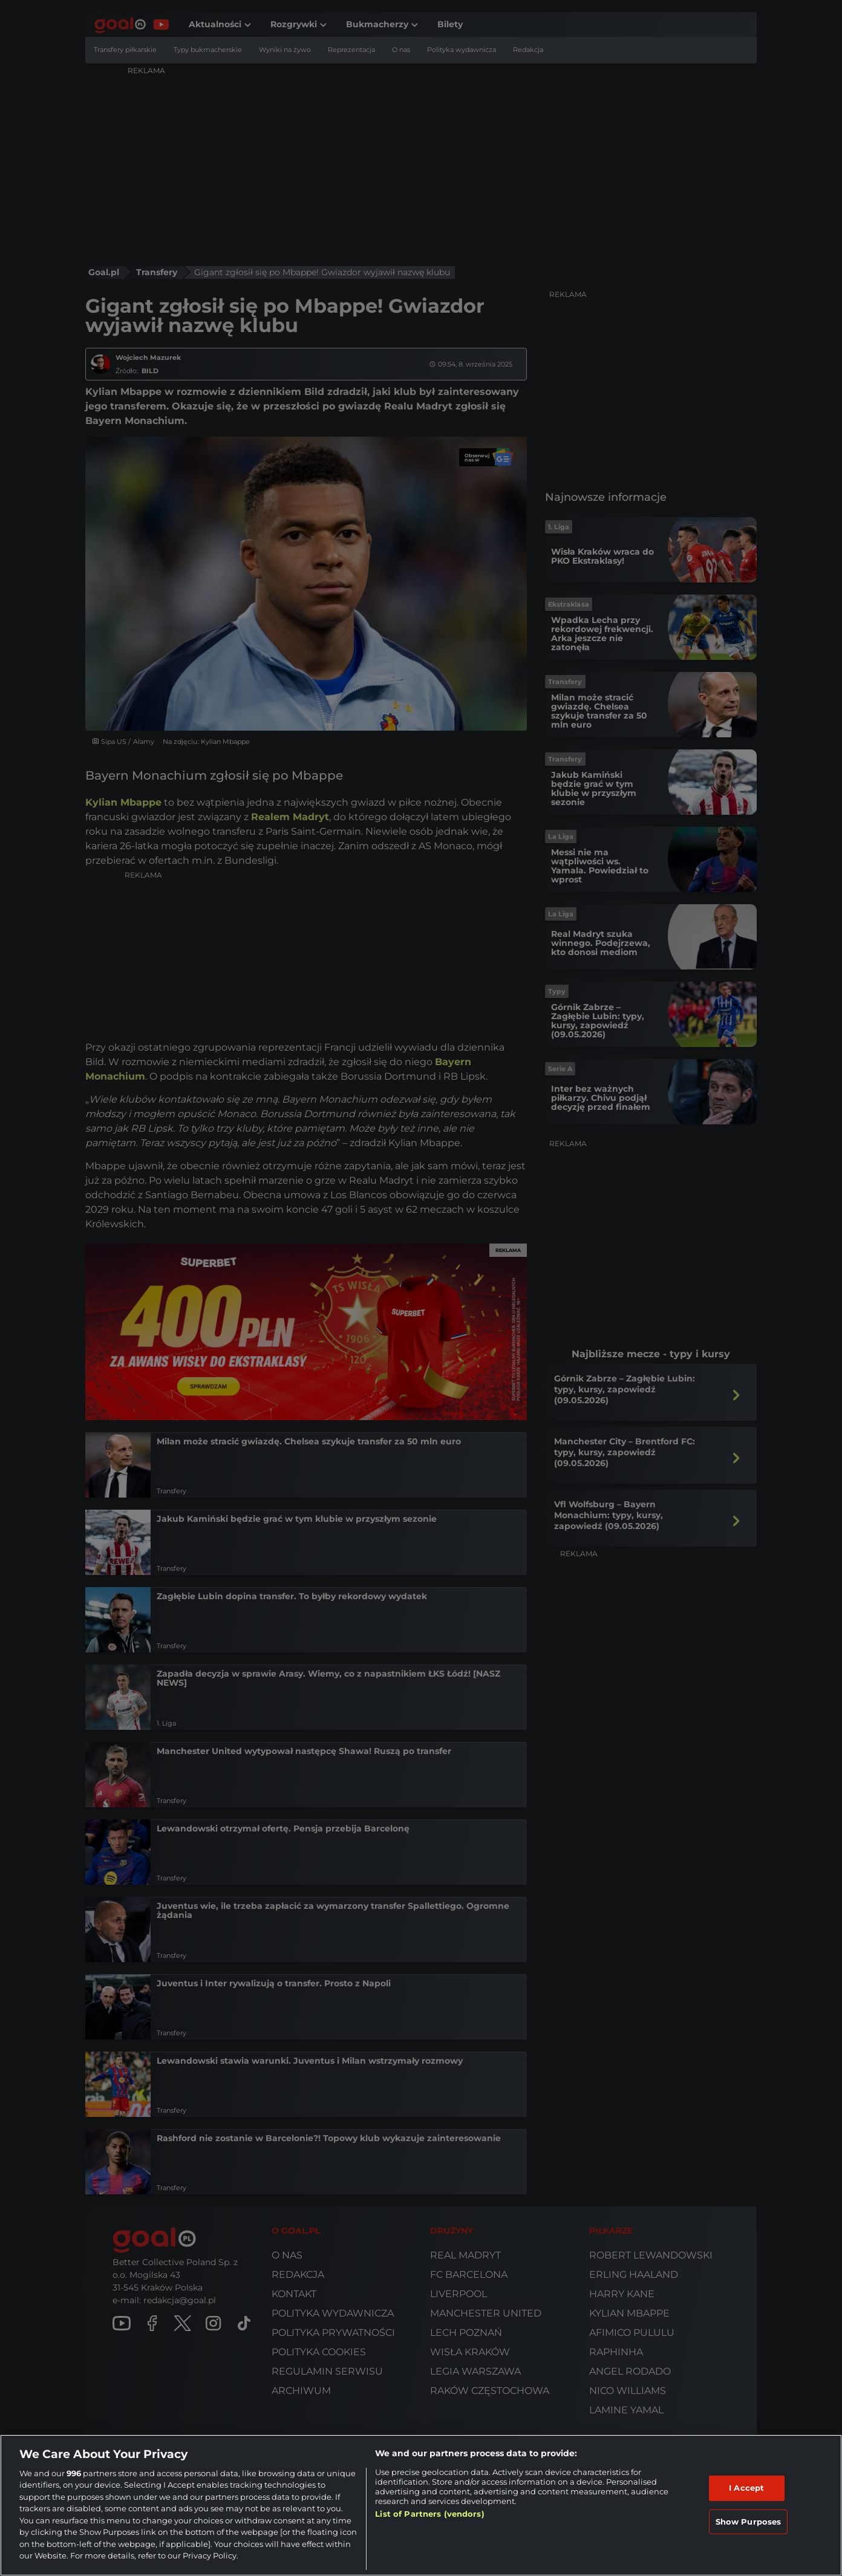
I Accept (746, 2488)
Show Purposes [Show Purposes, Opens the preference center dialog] (749, 2521)
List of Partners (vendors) (429, 2514)
